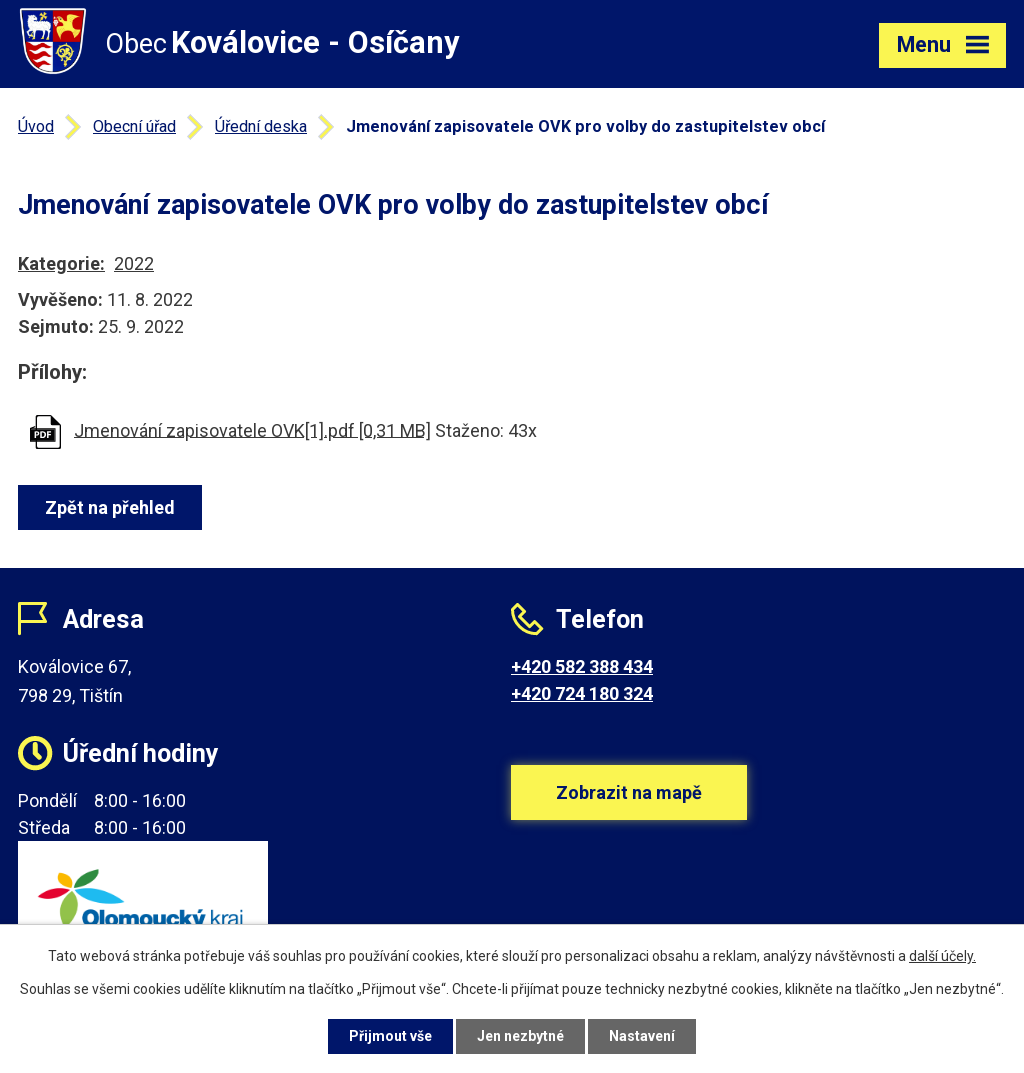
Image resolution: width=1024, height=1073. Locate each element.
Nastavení (642, 1036)
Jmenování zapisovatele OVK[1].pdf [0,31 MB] (252, 429)
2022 (134, 263)
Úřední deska (261, 126)
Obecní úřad (134, 126)
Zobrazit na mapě (629, 792)
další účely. (942, 956)
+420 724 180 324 (582, 693)
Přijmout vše (390, 1036)
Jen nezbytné (520, 1036)
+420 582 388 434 (582, 666)
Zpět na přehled (110, 507)
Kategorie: (61, 263)
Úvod (36, 126)
